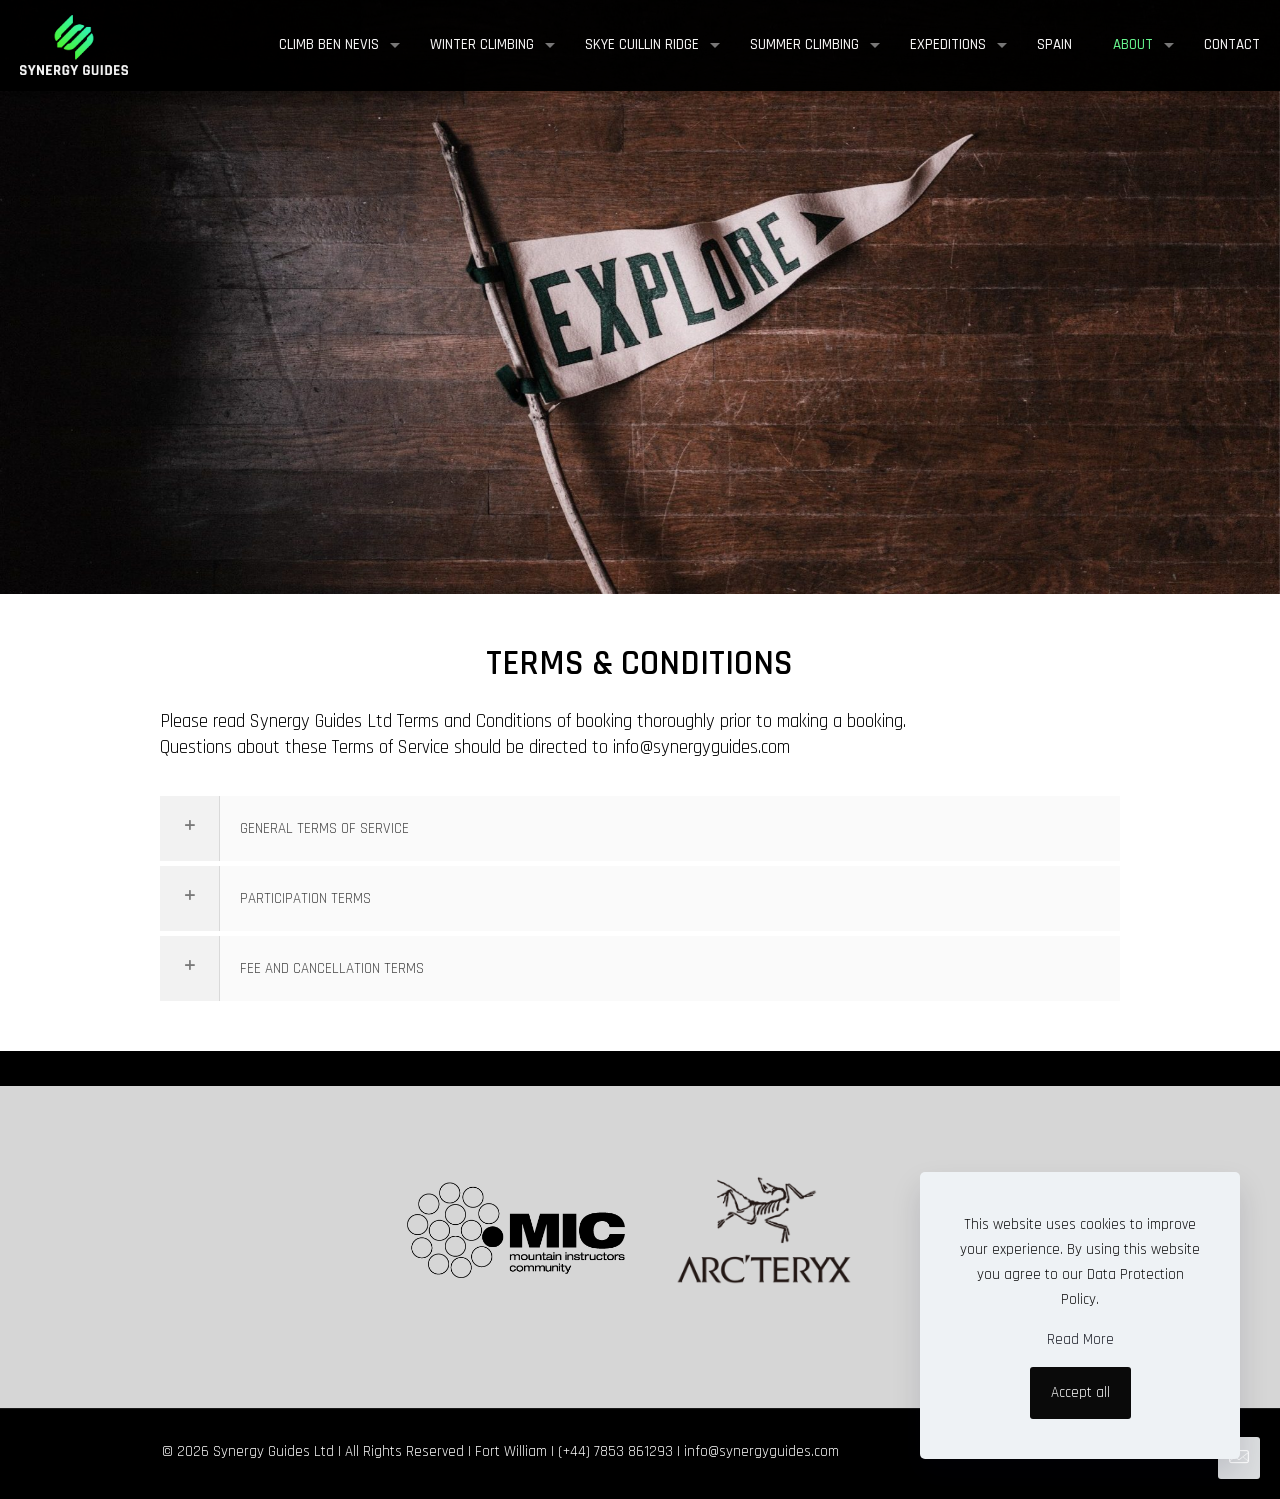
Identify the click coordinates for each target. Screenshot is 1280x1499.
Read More (1080, 1339)
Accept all (1080, 1392)
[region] (640, 327)
